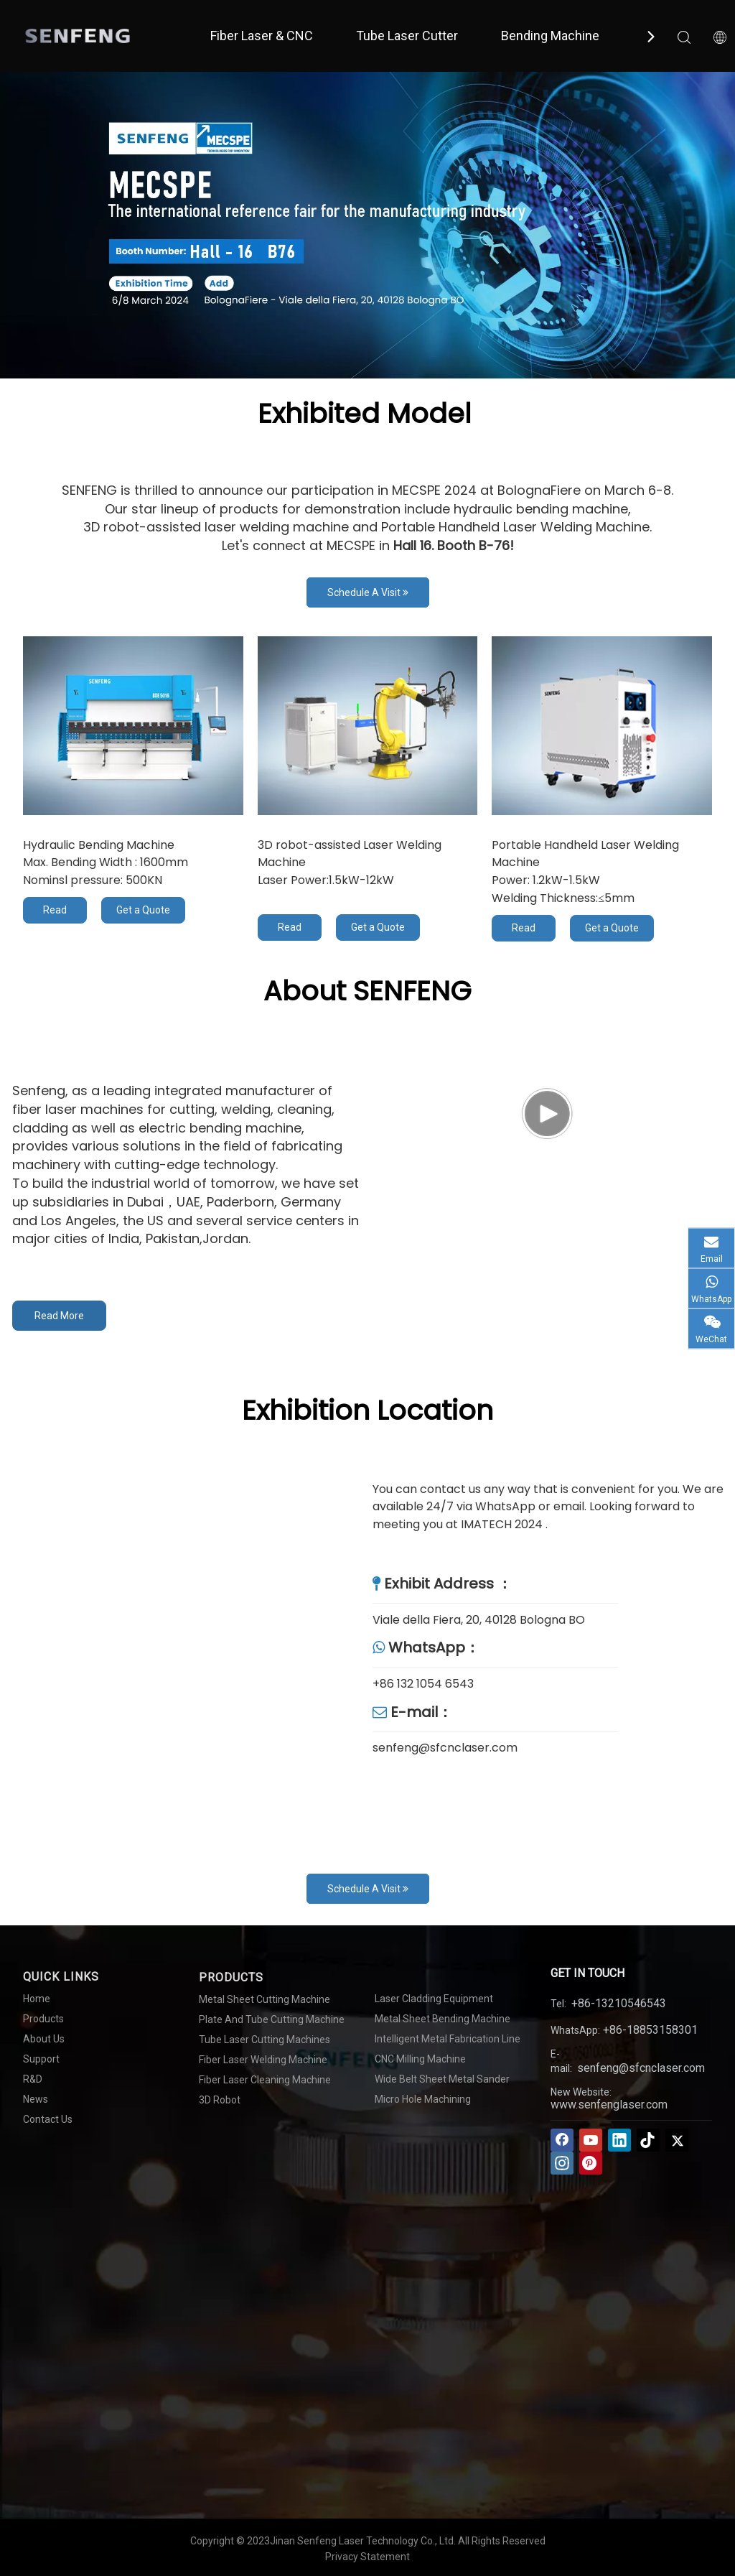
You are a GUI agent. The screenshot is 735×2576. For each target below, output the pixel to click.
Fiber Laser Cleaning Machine (265, 2080)
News (35, 2099)
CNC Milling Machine (420, 2059)
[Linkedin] (619, 2140)
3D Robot (219, 2100)
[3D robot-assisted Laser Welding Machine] (368, 725)
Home (36, 1998)
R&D (32, 2079)
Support (41, 2059)
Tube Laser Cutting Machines (264, 2039)
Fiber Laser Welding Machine (263, 2059)
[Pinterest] (590, 2163)
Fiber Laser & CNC (261, 35)
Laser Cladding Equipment (434, 1998)
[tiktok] (648, 2140)
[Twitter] (676, 2140)
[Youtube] (590, 2140)
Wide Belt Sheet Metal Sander (442, 2079)
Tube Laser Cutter (407, 35)
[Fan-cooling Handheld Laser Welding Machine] (602, 725)
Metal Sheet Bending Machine (442, 2018)
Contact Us (47, 2119)
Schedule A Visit (367, 592)
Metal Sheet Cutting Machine (264, 1999)
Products (43, 2018)
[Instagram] (562, 2163)
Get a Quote (143, 910)
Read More (55, 914)
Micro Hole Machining (423, 2099)
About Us (44, 2039)
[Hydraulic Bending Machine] (133, 725)
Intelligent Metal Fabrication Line (447, 2039)
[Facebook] (562, 2140)
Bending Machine (550, 35)
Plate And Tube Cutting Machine (272, 2019)
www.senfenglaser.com (609, 2104)
